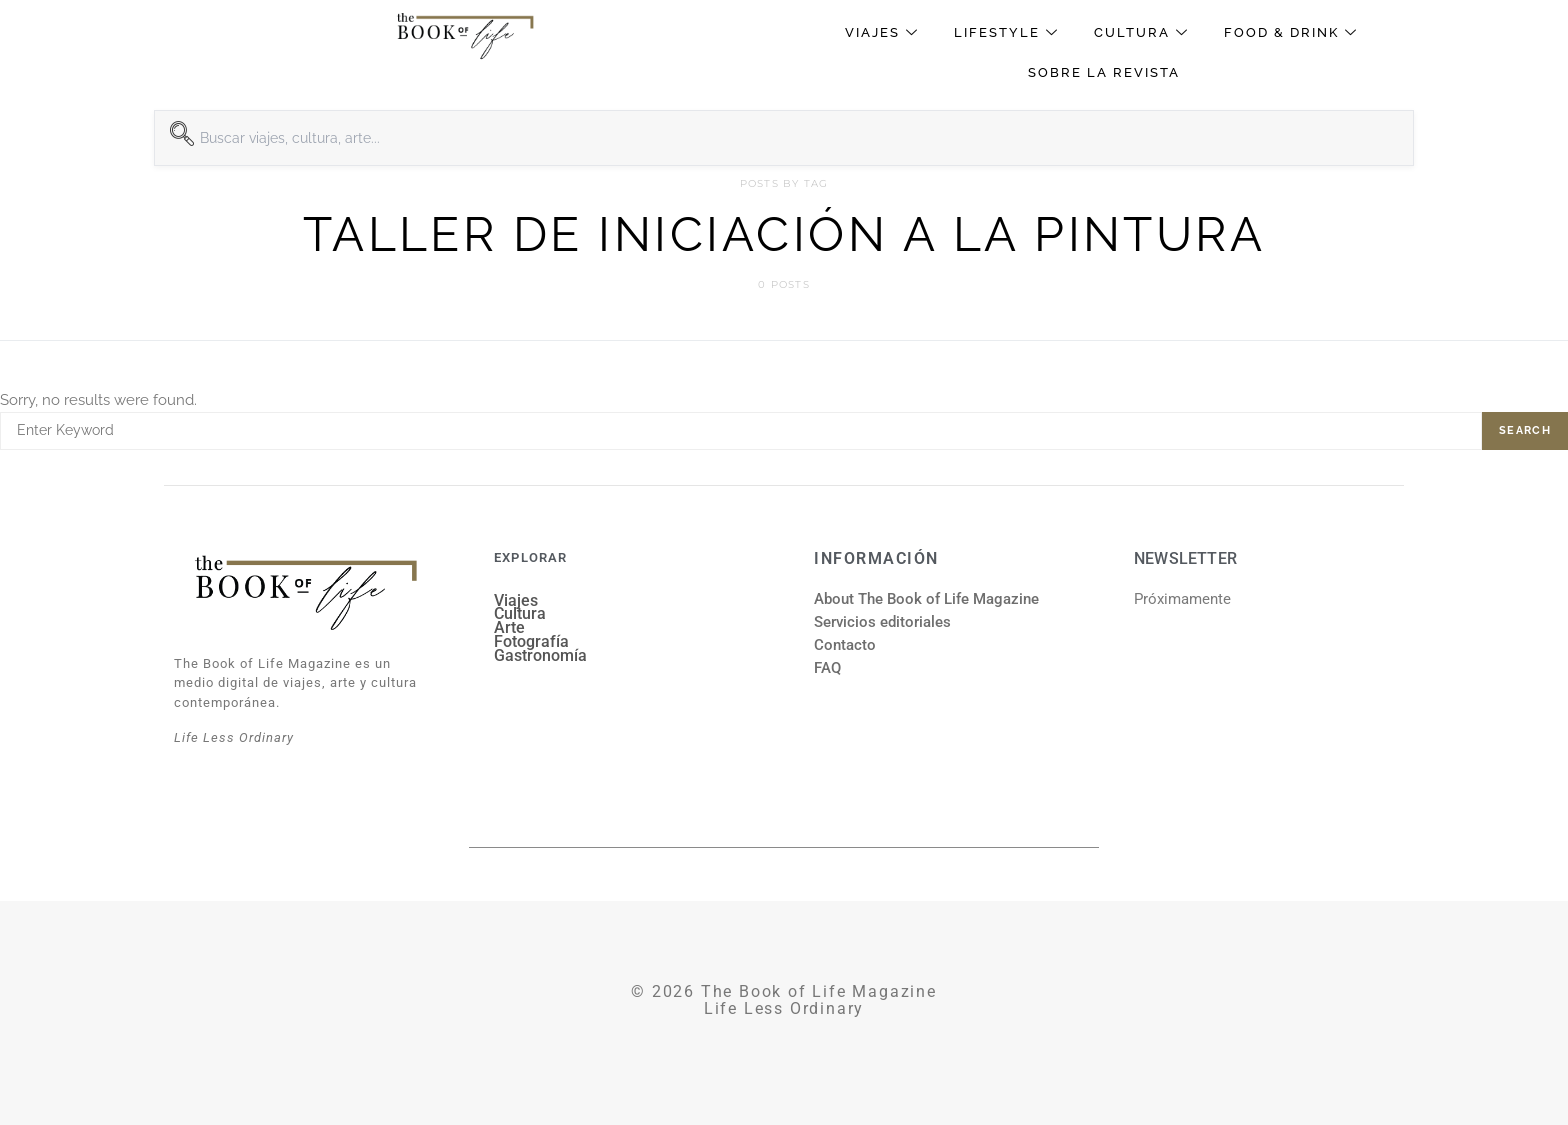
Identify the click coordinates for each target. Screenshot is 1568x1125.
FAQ (827, 668)
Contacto (845, 645)
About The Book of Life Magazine (926, 599)
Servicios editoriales (882, 622)
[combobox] (784, 138)
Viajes (884, 32)
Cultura (1144, 32)
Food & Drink (1293, 32)
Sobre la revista (1104, 72)
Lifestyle (1009, 32)
